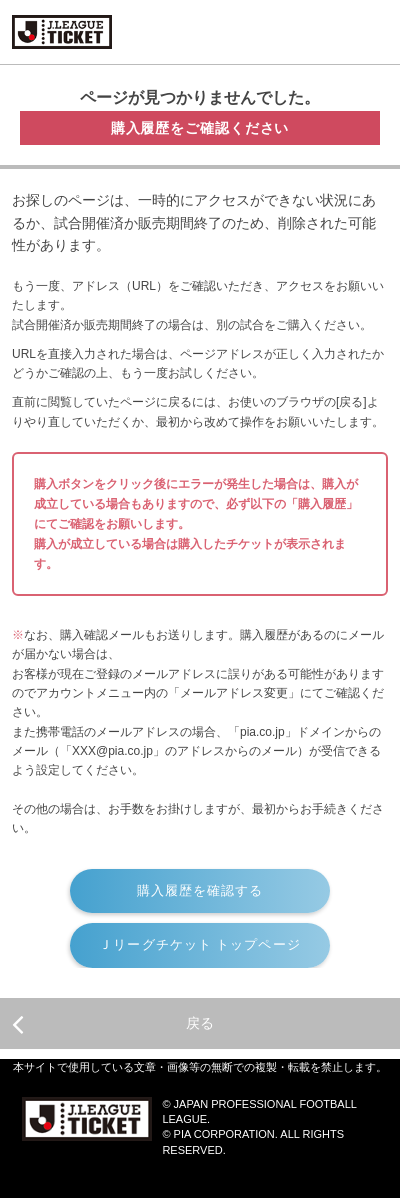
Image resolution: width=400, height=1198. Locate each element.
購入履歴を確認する (200, 890)
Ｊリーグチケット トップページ (199, 944)
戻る (113, 1024)
